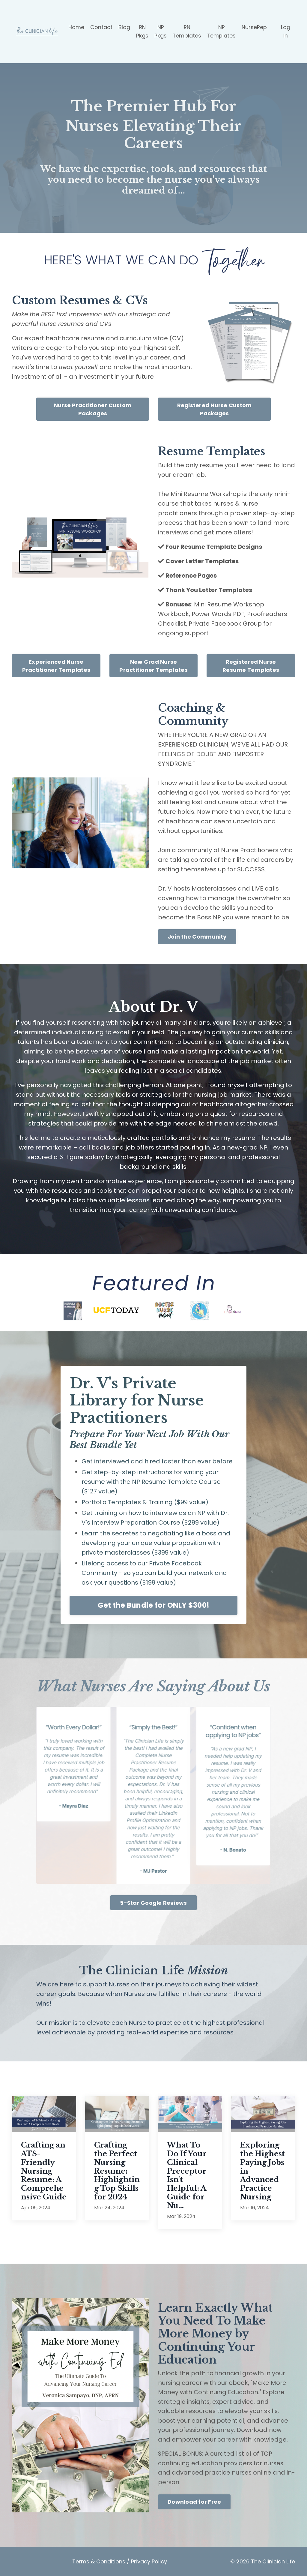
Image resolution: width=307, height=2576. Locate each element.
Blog (124, 27)
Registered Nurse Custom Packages (214, 408)
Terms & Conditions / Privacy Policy (119, 2561)
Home (76, 27)
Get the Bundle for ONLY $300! (153, 1605)
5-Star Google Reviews (153, 1902)
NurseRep (254, 27)
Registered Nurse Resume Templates (250, 665)
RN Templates (186, 31)
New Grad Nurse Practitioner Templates (153, 665)
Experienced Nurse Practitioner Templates (56, 665)
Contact (101, 27)
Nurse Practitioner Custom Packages (92, 408)
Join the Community (197, 936)
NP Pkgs (160, 31)
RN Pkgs (142, 31)
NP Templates (221, 31)
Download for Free (194, 2501)
